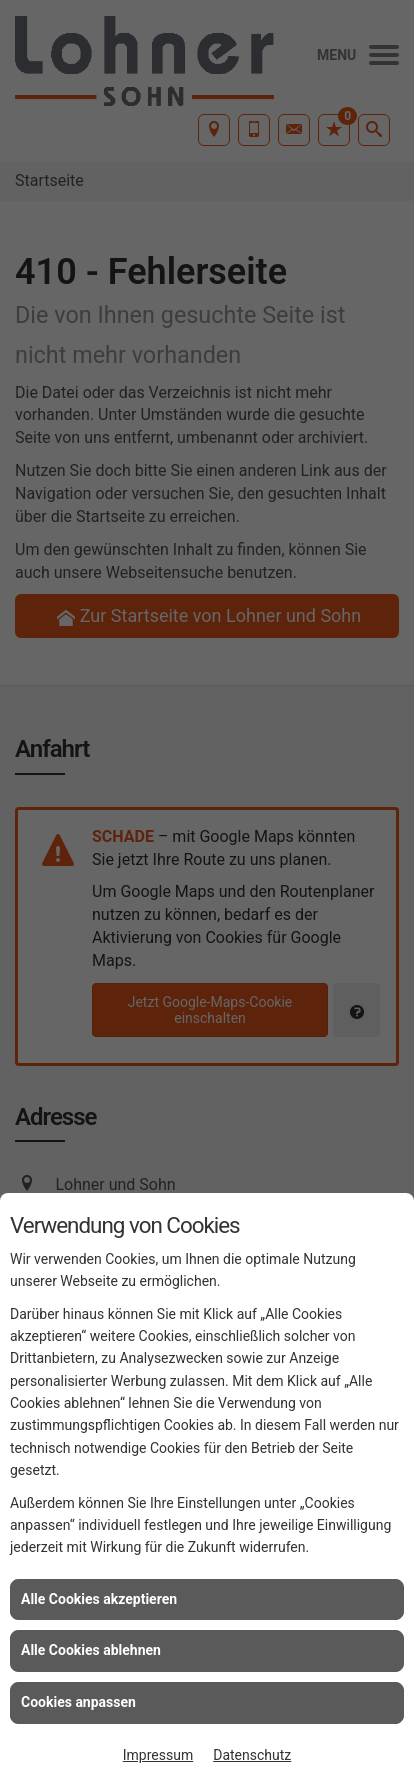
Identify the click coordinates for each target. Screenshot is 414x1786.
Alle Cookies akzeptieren (99, 1599)
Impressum (158, 1755)
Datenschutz (252, 1755)
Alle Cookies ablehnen (91, 1650)
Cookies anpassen (78, 1702)
